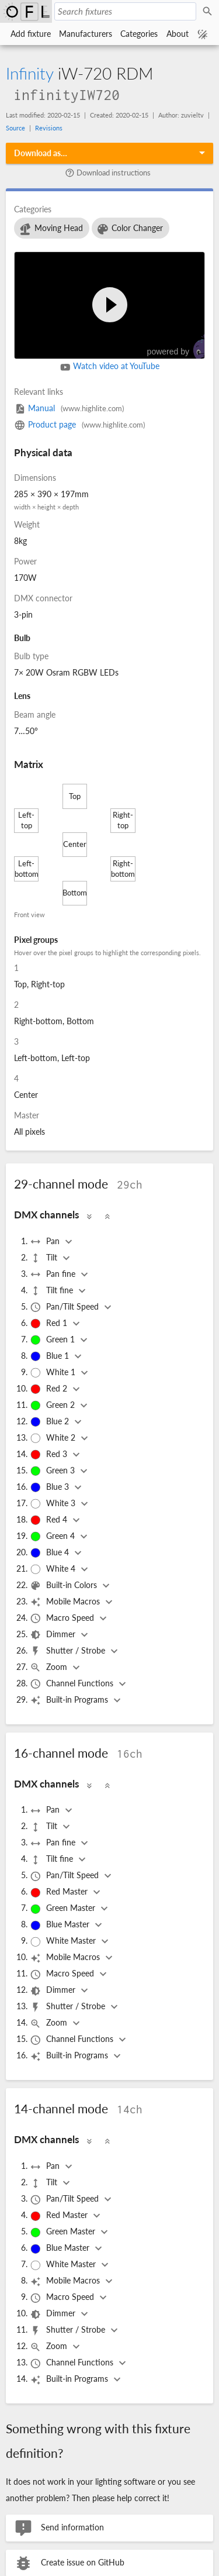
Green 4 (53, 1536)
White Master (64, 1941)
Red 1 (49, 1324)
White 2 (54, 1438)
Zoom (49, 1667)
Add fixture (31, 34)
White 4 (54, 1569)
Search (209, 11)
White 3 (54, 1504)
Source (15, 128)
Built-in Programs (70, 1700)
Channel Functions (73, 1684)
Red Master (60, 1892)
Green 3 (53, 1471)
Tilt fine (52, 1291)
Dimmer (54, 1635)
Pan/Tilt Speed (65, 1307)
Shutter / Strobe (68, 1651)
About (177, 34)
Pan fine (54, 1274)
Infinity (29, 73)
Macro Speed (63, 1618)
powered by (181, 347)
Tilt (45, 1258)
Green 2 (53, 1405)
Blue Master (61, 1925)
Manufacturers (85, 34)
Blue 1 (50, 1356)
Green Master (64, 1908)
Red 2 (49, 1389)
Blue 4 (50, 1553)
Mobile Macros (66, 1602)
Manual (69, 408)
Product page (79, 424)
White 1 (54, 1373)
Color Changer (130, 229)
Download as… (40, 153)
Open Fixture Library (26, 11)
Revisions (48, 128)
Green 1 (53, 1340)
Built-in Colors (64, 1586)
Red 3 (49, 1455)
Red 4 (49, 1520)
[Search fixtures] (125, 11)
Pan (46, 1242)
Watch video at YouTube (110, 367)
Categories (139, 34)
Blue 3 (50, 1487)
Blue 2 (50, 1422)
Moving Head (50, 229)
